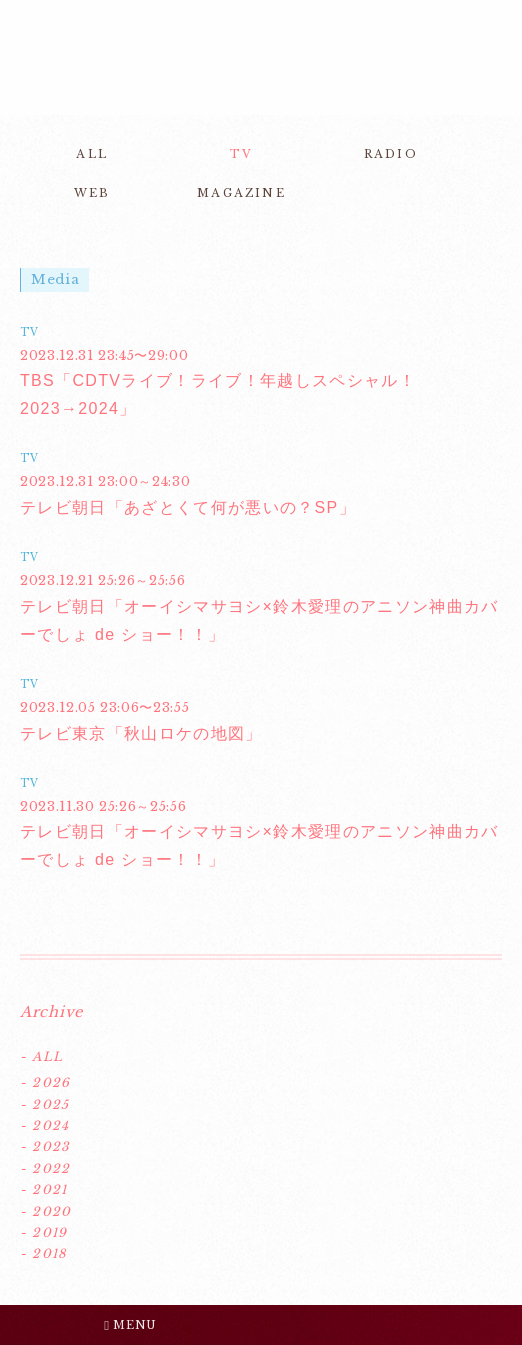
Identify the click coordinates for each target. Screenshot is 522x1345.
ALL (92, 154)
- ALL (41, 1056)
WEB (92, 193)
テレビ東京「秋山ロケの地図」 (141, 733)
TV (241, 154)
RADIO (391, 154)
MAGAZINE (241, 193)
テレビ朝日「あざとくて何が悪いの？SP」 (188, 507)
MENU (130, 1325)
